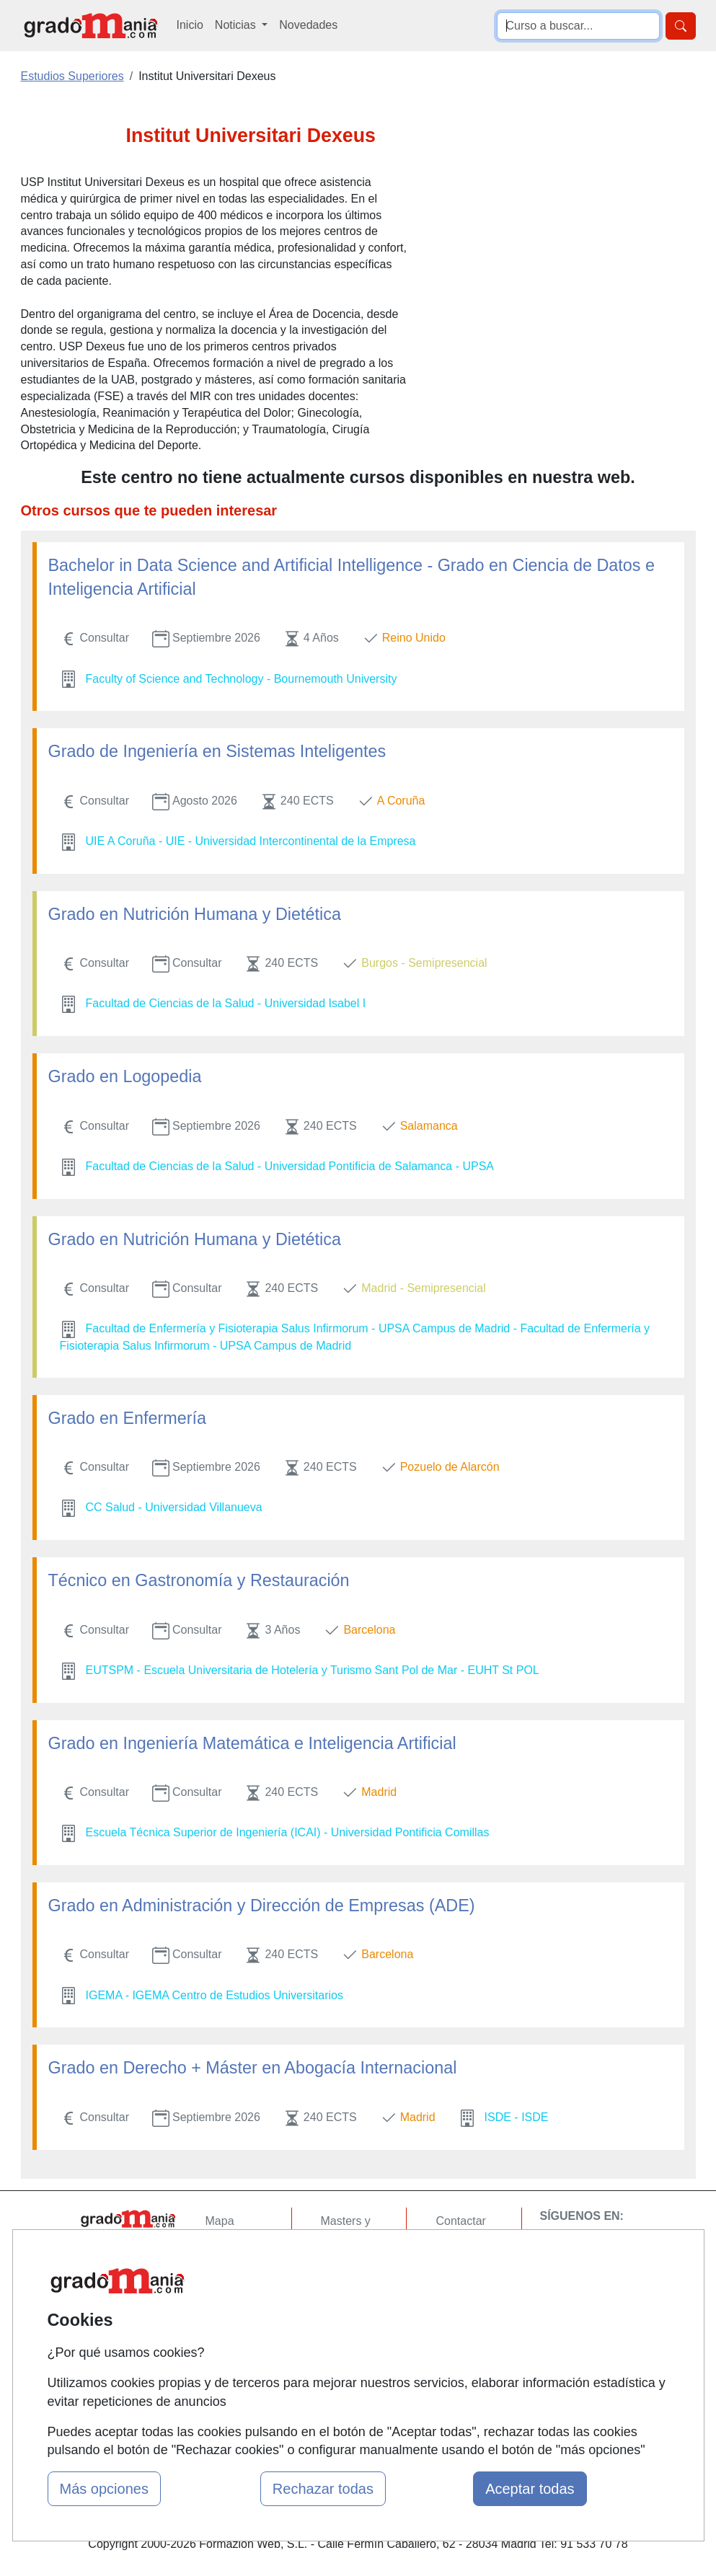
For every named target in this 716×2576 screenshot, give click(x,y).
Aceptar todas (529, 2489)
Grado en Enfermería (127, 1418)
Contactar (460, 2221)
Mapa (219, 2221)
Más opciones (104, 2489)
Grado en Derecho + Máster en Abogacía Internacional (252, 2067)
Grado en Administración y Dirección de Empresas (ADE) (261, 1905)
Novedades (308, 25)
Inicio (190, 25)
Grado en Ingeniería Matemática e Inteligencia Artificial (252, 1743)
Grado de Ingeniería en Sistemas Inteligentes (217, 751)
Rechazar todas (323, 2489)
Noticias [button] (237, 25)
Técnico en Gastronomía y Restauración (199, 1580)
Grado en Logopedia (125, 1076)
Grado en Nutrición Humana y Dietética (194, 914)
